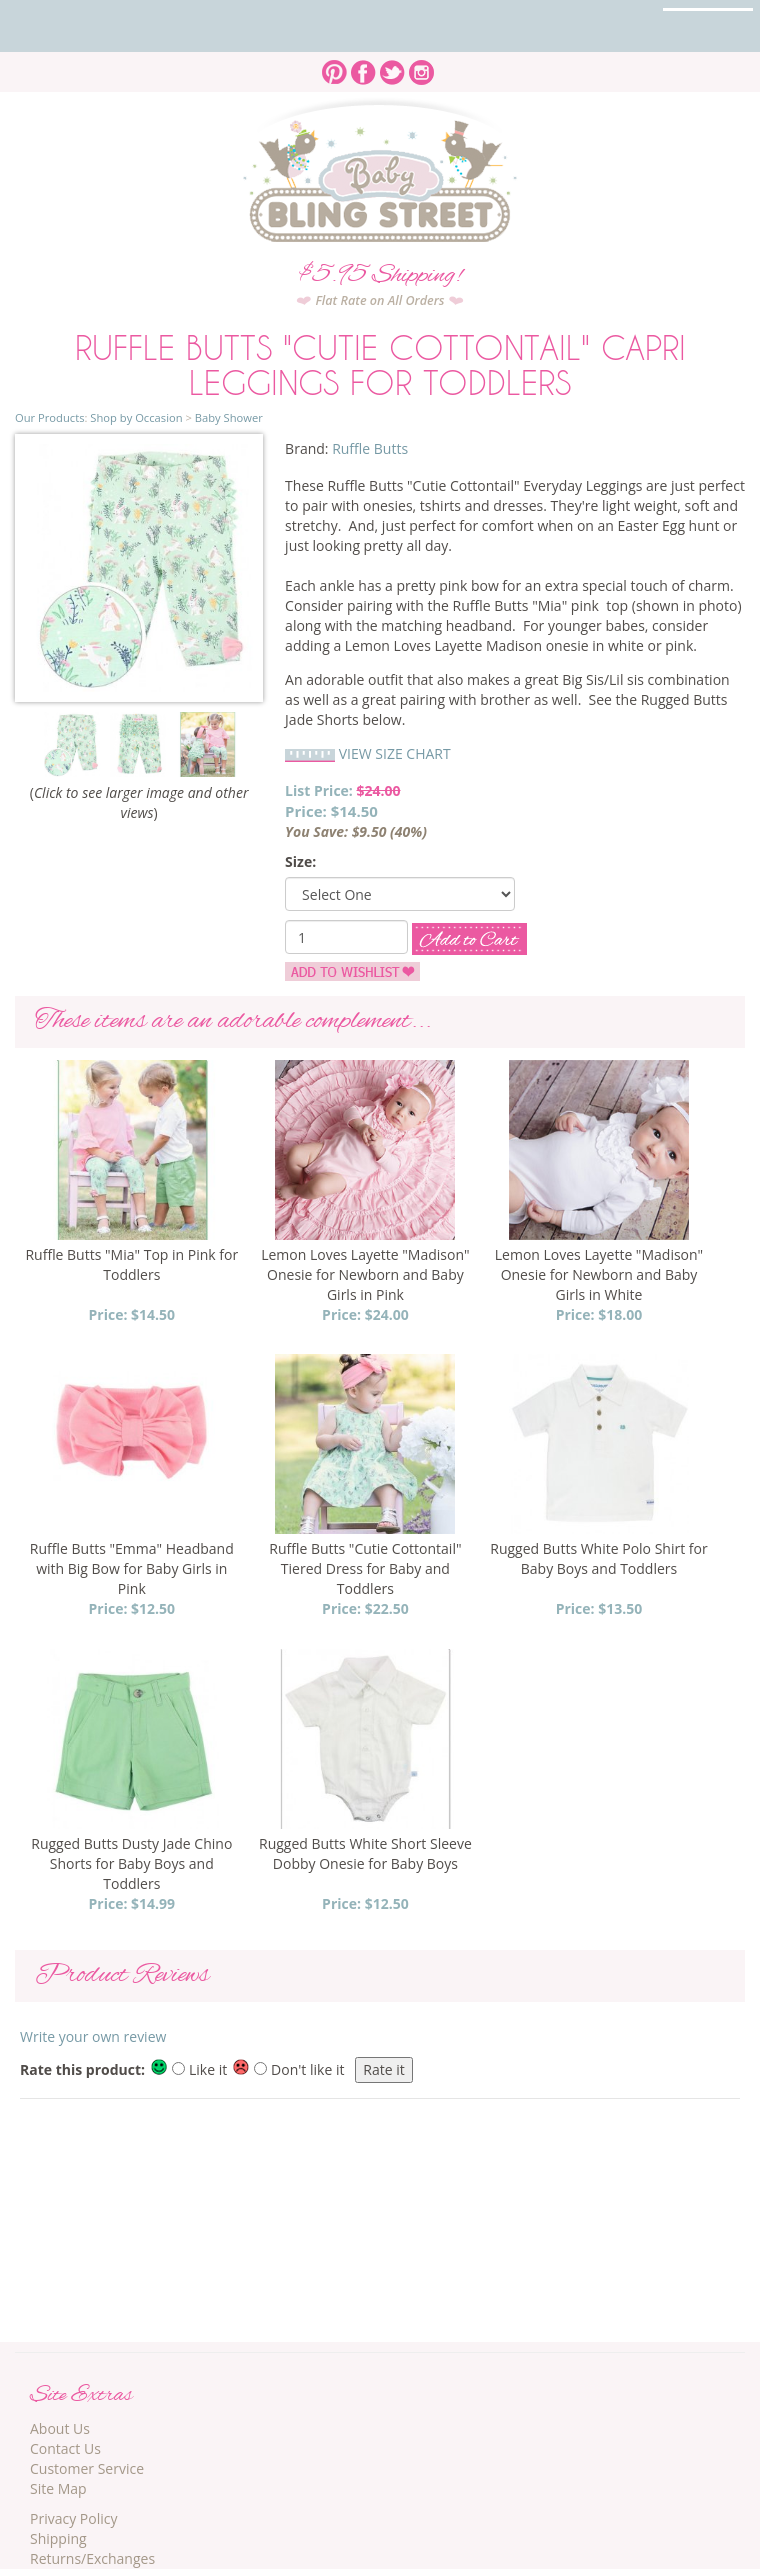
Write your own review (93, 2036)
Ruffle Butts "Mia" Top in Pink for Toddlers (131, 1264)
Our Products (49, 417)
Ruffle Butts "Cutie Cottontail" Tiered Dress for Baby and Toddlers (365, 1568)
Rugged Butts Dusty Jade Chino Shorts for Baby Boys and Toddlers (131, 1863)
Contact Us (65, 2448)
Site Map (58, 2488)
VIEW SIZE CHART (395, 753)
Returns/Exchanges (92, 2558)
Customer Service (87, 2468)
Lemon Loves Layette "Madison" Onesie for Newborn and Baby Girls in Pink (365, 1274)
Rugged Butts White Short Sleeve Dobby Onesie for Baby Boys (365, 1853)
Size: (300, 861)
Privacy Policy (73, 2518)
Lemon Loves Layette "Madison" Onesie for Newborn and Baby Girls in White (599, 1274)
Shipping (58, 2538)
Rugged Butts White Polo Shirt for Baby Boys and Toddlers (598, 1558)
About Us (60, 2428)
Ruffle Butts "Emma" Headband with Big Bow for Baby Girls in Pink (132, 1568)
